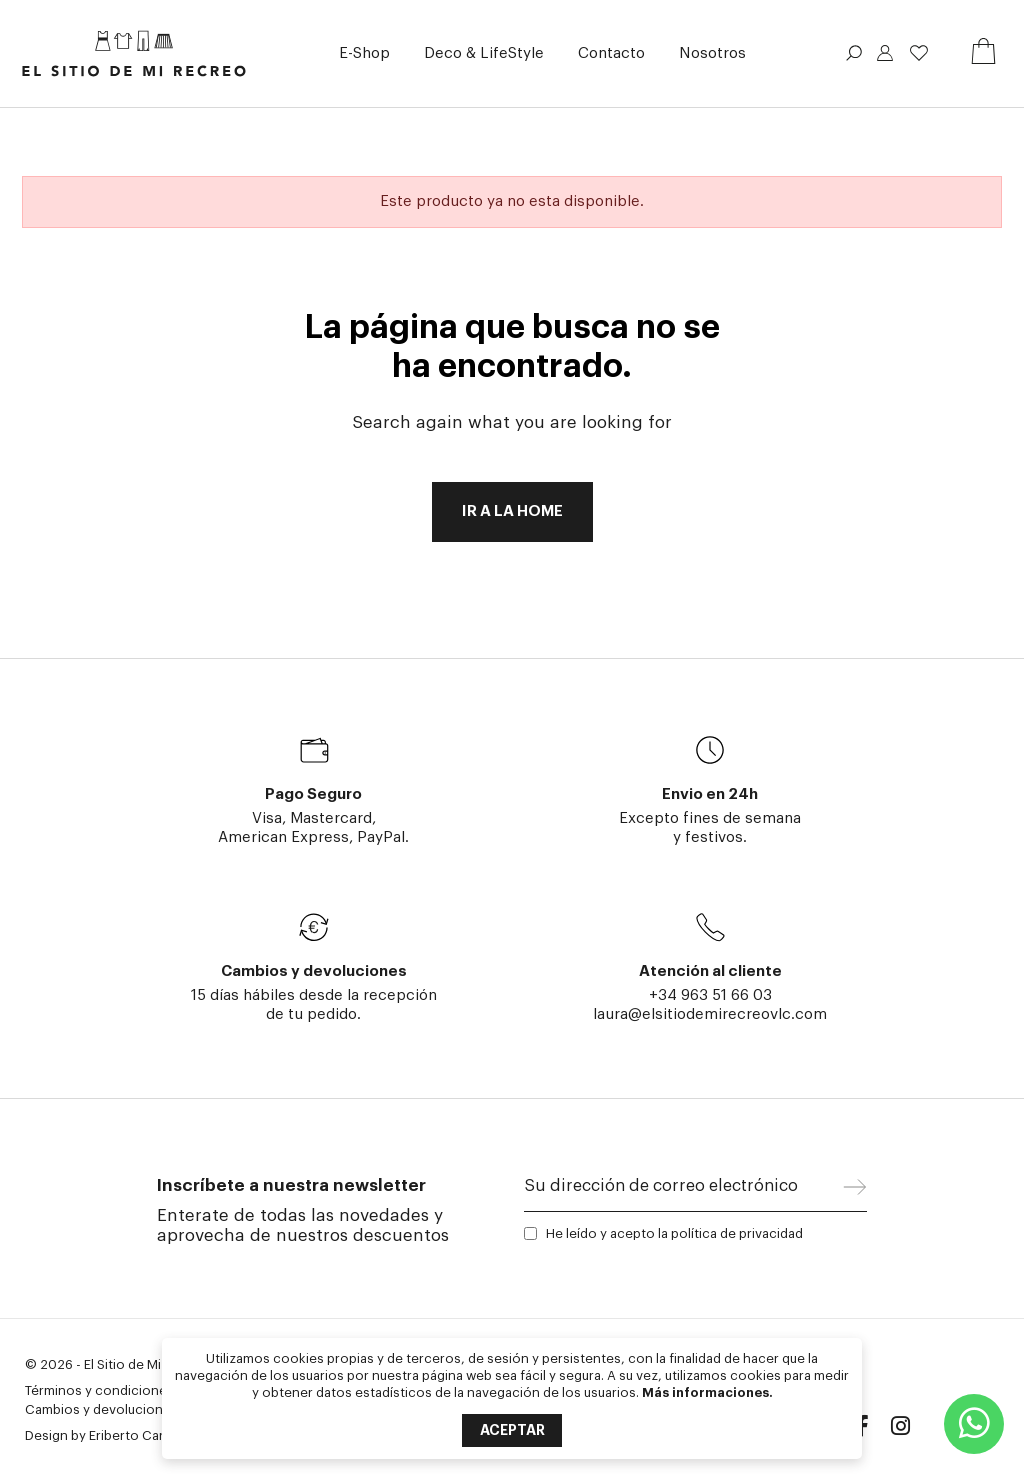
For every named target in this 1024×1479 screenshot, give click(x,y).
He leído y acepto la (674, 1233)
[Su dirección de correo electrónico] (684, 1191)
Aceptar (512, 1430)
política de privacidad (737, 1233)
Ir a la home (512, 511)
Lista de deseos (919, 53)
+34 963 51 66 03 (710, 995)
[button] (364, 53)
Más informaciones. (707, 1392)
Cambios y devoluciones (101, 1409)
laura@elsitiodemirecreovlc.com (710, 1014)
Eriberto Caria (131, 1435)
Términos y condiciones (99, 1390)
